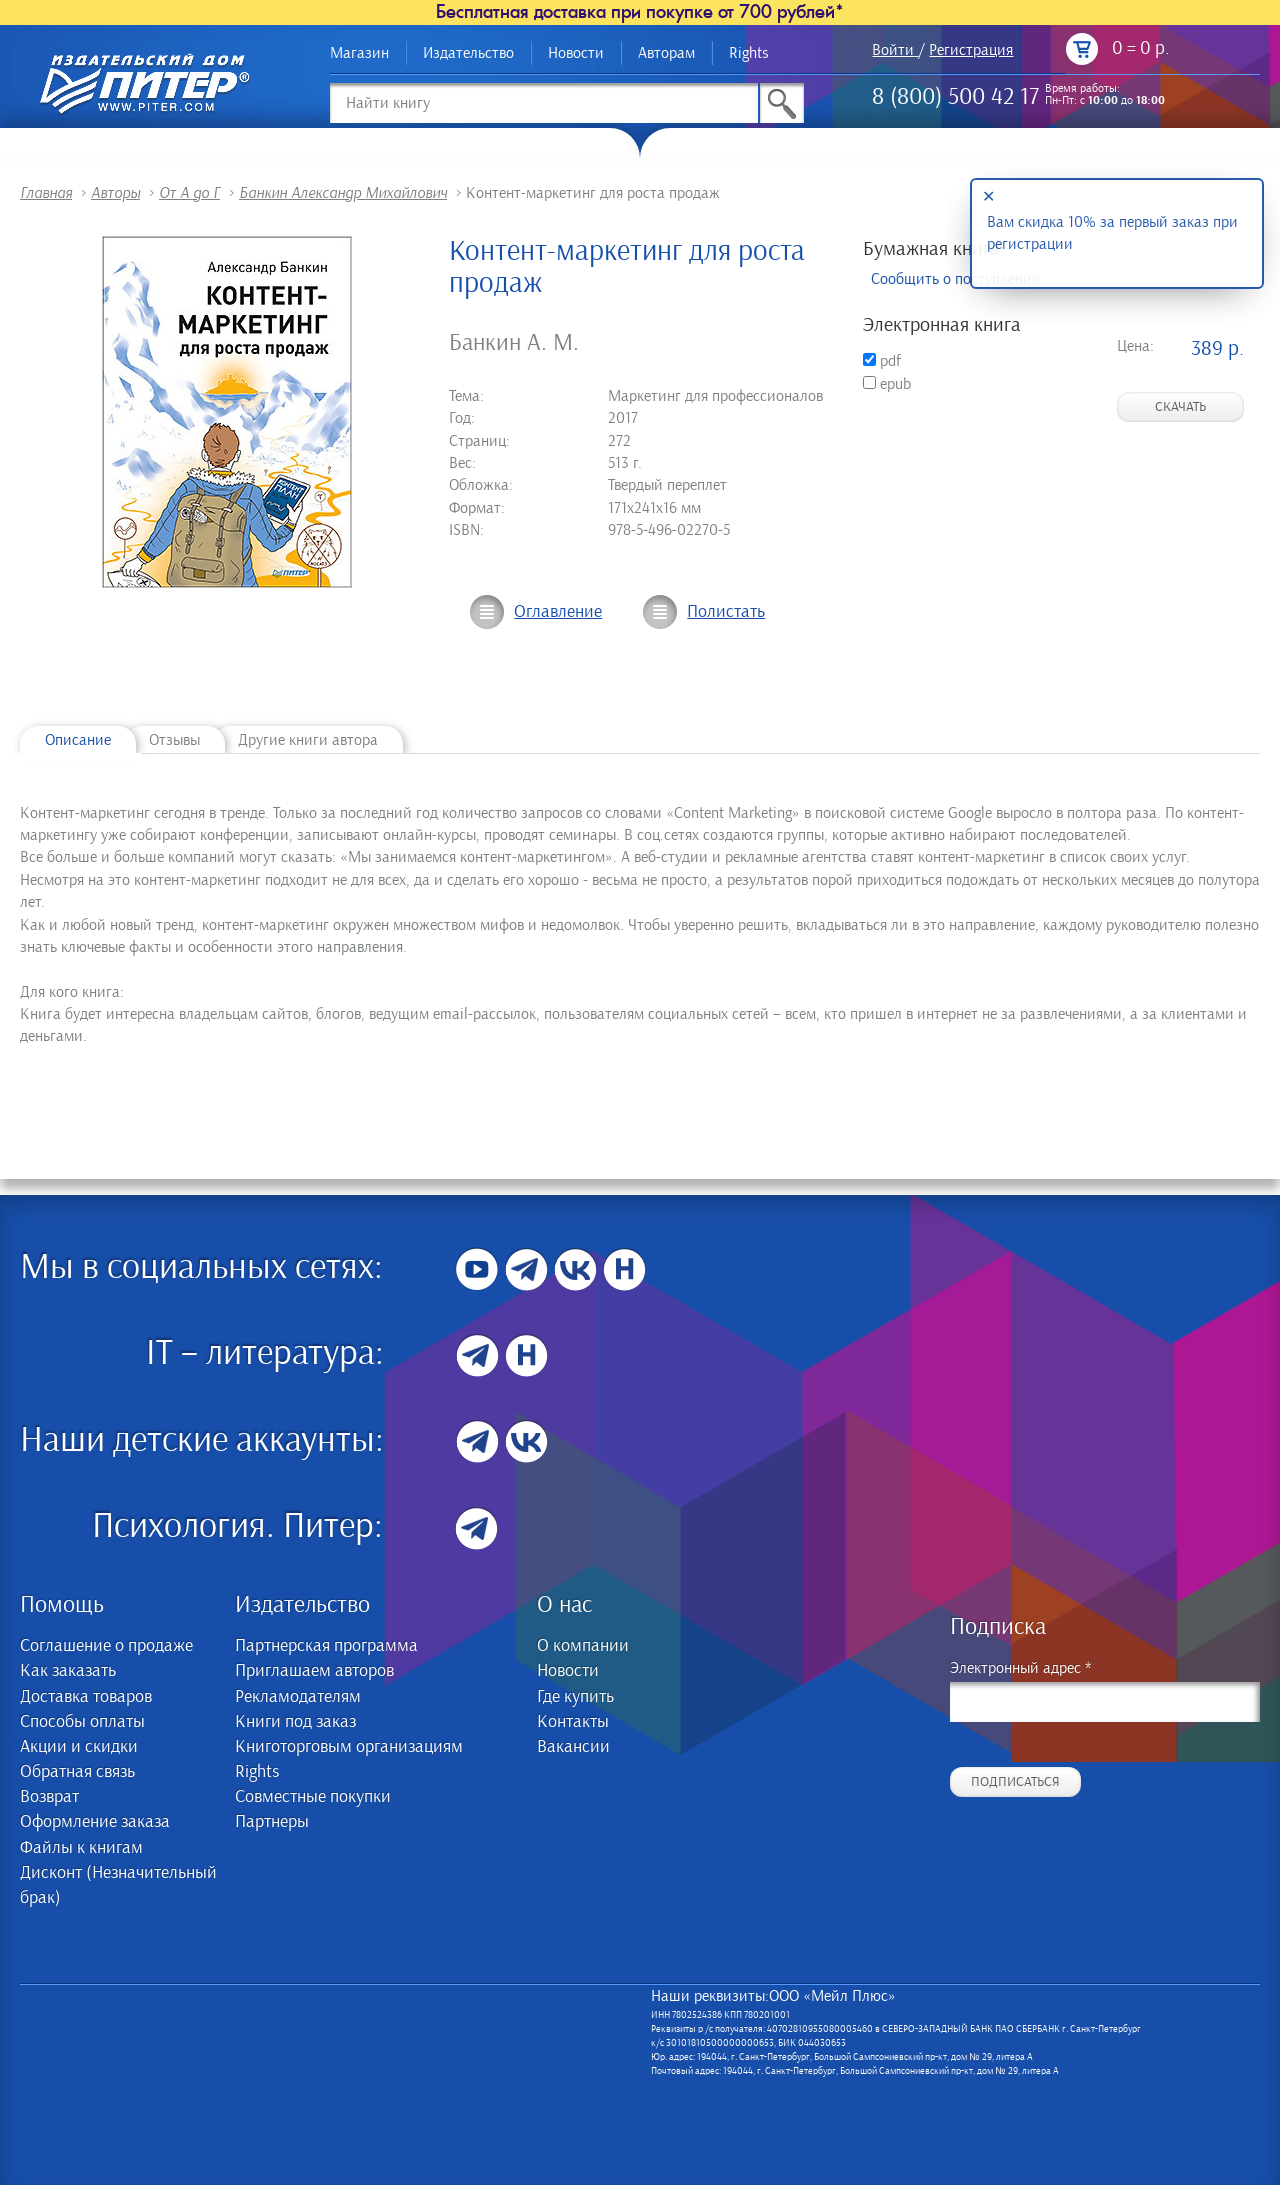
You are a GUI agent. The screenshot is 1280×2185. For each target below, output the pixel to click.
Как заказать (68, 1671)
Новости (576, 53)
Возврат (49, 1797)
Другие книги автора (308, 740)
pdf (882, 361)
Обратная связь (77, 1772)
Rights (749, 53)
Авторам (666, 53)
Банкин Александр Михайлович (343, 193)
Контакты (573, 1722)
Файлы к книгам (81, 1848)
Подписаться (1015, 1782)
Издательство (468, 53)
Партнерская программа (326, 1646)
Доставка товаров (86, 1697)
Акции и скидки (79, 1747)
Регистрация (971, 50)
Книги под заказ (295, 1722)
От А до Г (189, 193)
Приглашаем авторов (314, 1671)
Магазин (359, 53)
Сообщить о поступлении (956, 279)
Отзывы (174, 740)
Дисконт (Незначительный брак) (118, 1885)
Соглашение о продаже (106, 1646)
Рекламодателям (298, 1697)
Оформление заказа (95, 1822)
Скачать (1180, 407)
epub (887, 384)
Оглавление (558, 612)
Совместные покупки (313, 1797)
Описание (78, 740)
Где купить (575, 1697)
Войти (893, 50)
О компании (583, 1646)
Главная (46, 193)
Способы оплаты (82, 1722)
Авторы (115, 193)
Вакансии (573, 1747)
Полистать (726, 612)
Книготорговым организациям (349, 1747)
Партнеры (272, 1822)
